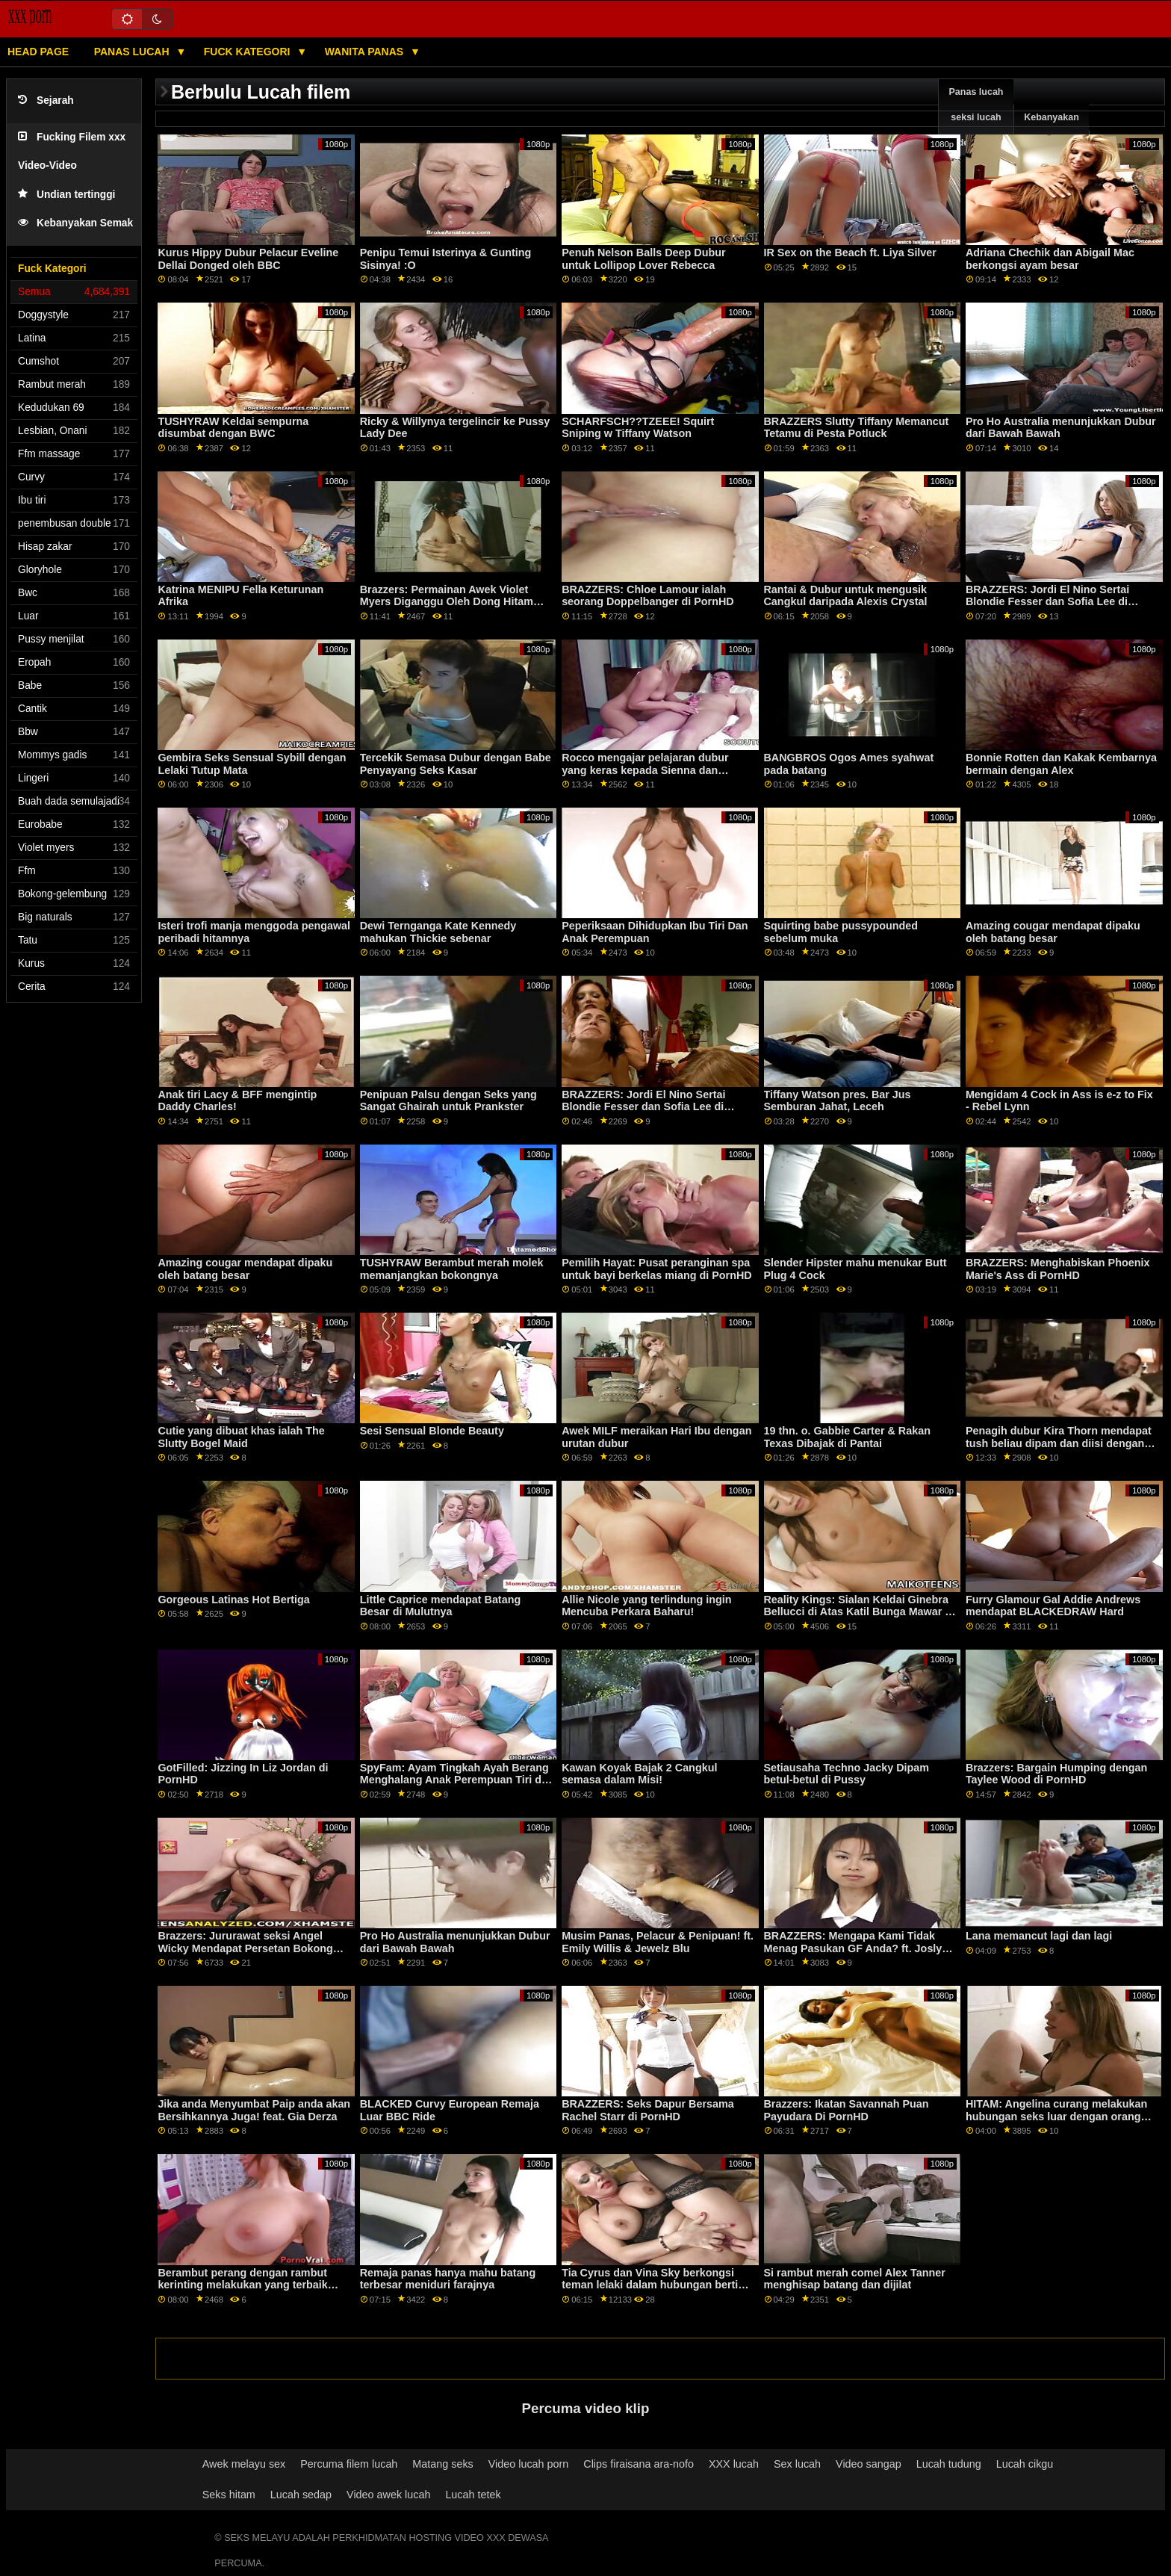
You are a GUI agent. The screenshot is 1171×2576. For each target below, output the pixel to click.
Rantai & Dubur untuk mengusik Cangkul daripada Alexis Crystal (846, 595)
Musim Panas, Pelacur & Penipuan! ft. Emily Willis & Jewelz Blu (658, 1942)
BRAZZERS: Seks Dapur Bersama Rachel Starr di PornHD (648, 2110)
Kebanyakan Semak (75, 223)
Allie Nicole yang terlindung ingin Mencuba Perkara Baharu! (646, 1606)
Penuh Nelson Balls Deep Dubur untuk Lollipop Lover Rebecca (643, 259)
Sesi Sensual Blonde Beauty (432, 1431)
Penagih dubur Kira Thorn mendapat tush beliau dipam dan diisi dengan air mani (1059, 1443)
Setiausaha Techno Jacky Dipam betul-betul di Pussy (847, 1774)
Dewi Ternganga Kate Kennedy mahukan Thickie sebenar (438, 932)
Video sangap (868, 2464)
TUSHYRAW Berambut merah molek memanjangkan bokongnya (452, 1269)
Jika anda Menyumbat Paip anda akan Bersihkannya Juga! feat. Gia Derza (254, 2110)
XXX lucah (734, 2464)
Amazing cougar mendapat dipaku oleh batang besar (1053, 932)
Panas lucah (133, 52)
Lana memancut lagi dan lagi (1039, 1936)
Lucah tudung (948, 2464)
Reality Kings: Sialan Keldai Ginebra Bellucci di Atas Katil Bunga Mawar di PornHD (859, 1612)
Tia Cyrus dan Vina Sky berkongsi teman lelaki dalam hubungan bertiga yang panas (656, 2285)
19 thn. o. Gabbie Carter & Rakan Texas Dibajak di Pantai (847, 1437)
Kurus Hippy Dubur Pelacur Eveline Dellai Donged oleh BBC (248, 259)
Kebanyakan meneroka (1051, 130)
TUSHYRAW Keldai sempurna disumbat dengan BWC (233, 427)
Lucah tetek (472, 2495)
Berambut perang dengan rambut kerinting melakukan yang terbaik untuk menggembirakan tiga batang (248, 2285)
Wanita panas (365, 52)
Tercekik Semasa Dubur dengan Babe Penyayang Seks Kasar (455, 764)
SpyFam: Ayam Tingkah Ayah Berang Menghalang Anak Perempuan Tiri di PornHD (454, 1780)
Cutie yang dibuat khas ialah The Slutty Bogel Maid (241, 1437)
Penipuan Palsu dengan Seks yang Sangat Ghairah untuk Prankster (448, 1101)
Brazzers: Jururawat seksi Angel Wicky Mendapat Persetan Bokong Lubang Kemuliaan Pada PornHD (245, 1948)
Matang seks (442, 2464)
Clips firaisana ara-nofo (638, 2464)
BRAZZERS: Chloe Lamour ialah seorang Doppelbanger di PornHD (648, 595)
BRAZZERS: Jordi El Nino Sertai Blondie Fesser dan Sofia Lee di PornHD (1047, 601)
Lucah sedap (301, 2495)
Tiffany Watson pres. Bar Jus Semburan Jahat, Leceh (837, 1101)
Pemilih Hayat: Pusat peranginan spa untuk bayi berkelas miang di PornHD (657, 1269)
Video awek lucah (388, 2495)
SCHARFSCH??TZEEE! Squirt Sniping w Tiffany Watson (638, 427)
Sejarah (46, 100)
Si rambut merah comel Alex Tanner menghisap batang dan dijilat (854, 2279)
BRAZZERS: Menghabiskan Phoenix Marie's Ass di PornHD (1058, 1269)
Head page (38, 52)
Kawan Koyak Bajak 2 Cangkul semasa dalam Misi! (639, 1774)
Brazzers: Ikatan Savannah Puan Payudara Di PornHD (846, 2110)
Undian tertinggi (66, 194)
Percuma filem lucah (348, 2464)
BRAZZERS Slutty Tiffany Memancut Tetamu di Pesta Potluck (856, 427)
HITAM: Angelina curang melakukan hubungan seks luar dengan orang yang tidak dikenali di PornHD (1056, 2116)
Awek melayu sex (243, 2464)
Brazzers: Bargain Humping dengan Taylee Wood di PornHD (1056, 1774)
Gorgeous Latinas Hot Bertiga (233, 1600)
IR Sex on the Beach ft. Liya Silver (850, 252)
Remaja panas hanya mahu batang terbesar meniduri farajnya (447, 2279)
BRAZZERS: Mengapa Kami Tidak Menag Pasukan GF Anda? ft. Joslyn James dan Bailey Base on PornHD (856, 1948)
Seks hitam (228, 2495)
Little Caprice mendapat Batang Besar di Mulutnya (440, 1606)
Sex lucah (797, 2464)
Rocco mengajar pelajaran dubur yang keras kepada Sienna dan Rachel (645, 770)
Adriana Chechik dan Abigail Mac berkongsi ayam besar (1050, 259)
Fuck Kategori (248, 52)
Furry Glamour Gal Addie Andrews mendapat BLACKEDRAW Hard (1053, 1606)
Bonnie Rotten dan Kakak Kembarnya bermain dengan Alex (1061, 764)
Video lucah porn (528, 2464)
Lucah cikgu (1025, 2464)
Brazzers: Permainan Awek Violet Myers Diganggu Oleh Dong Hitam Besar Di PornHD (446, 601)
